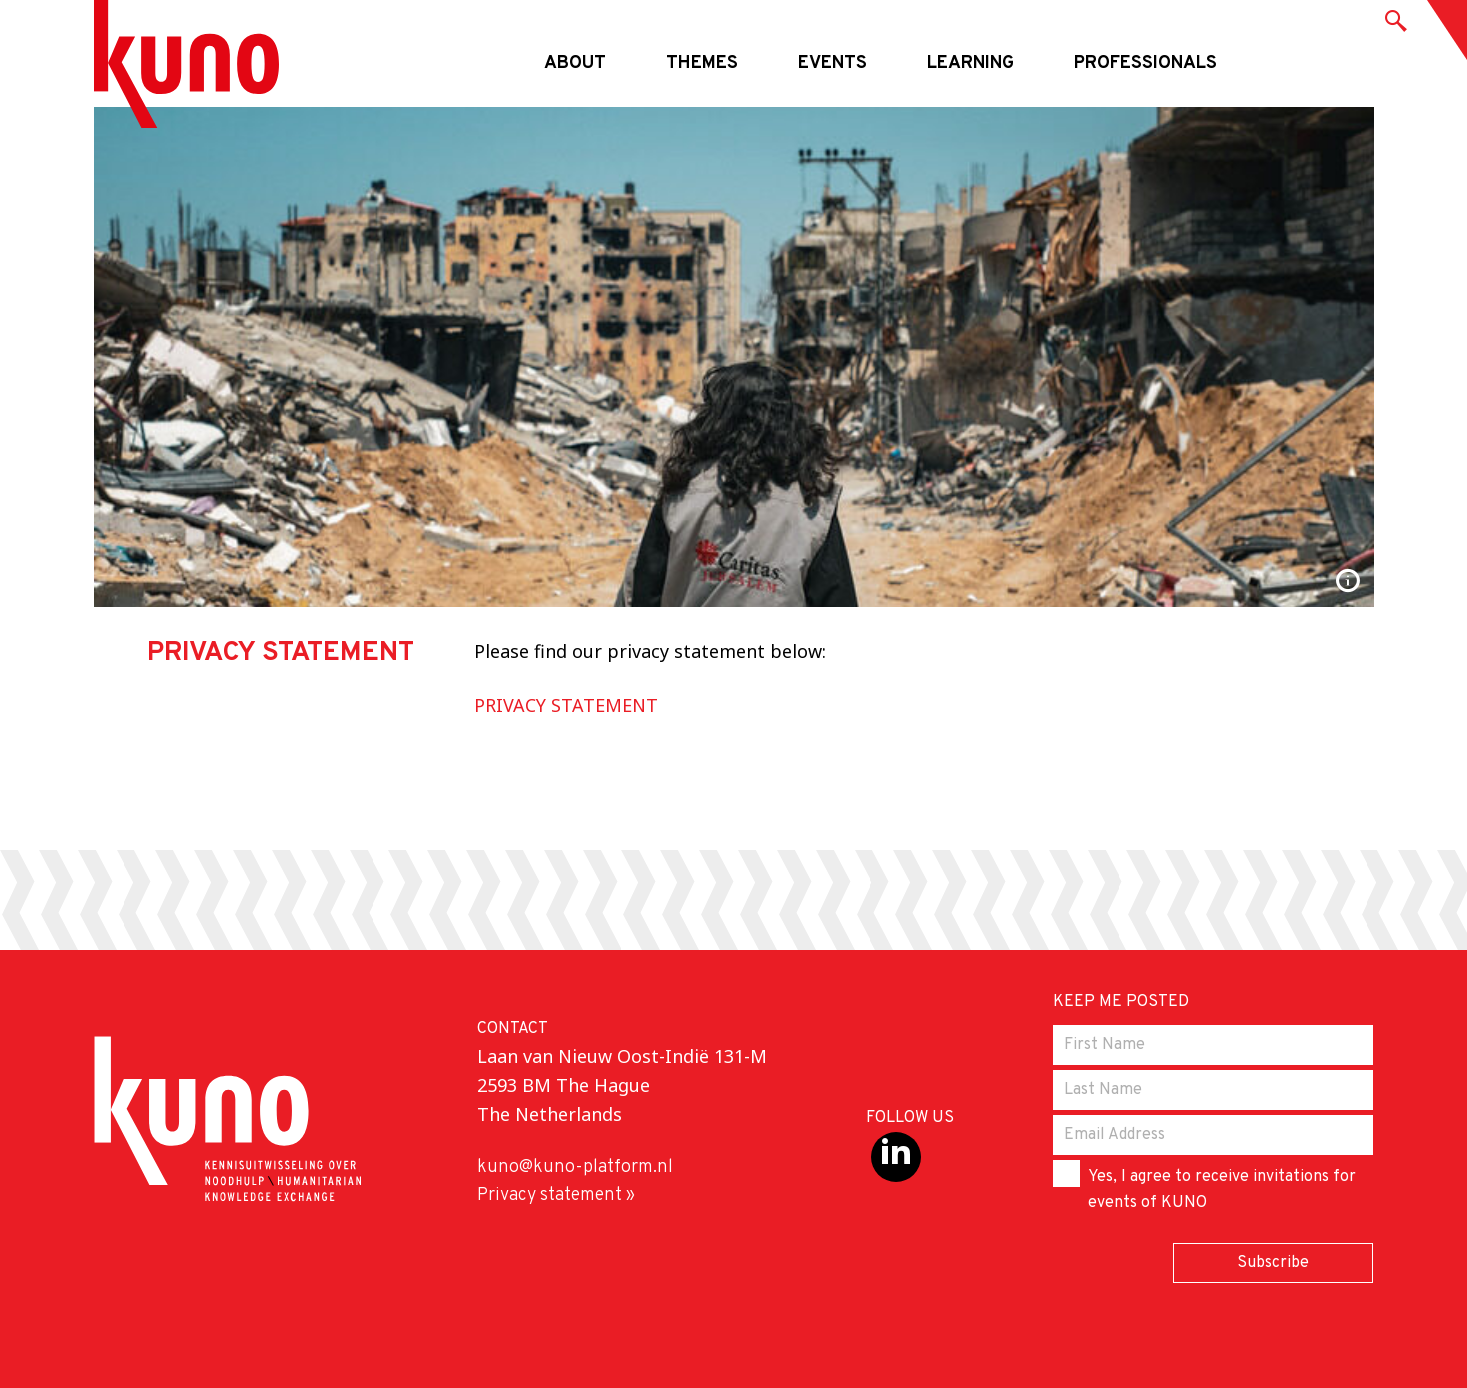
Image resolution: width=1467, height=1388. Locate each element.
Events (832, 63)
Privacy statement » (556, 1195)
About (575, 63)
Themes (702, 63)
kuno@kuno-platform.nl (575, 1167)
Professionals (1145, 63)
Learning (970, 63)
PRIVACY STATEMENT (566, 705)
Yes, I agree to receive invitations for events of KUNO (1204, 1186)
